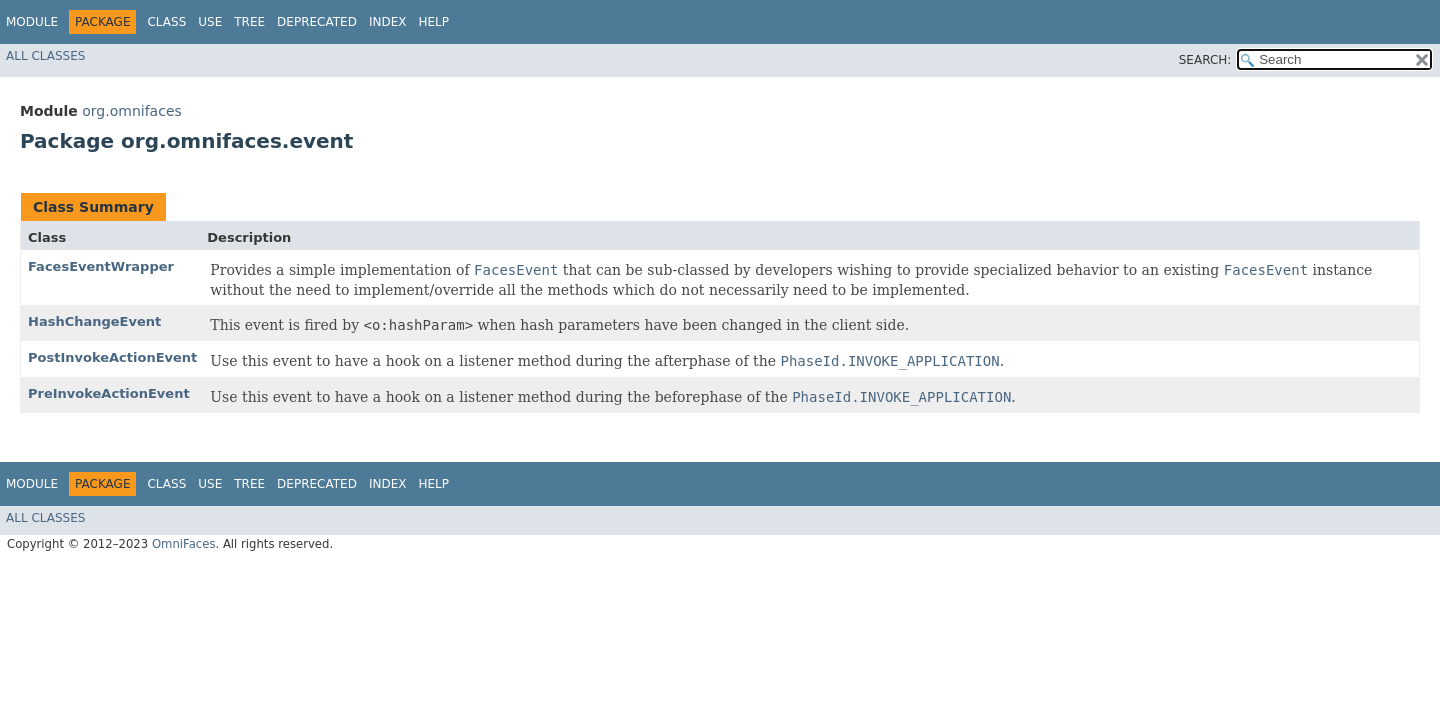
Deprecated (317, 22)
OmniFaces (184, 544)
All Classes (45, 56)
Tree (249, 22)
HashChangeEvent (94, 321)
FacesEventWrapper (101, 266)
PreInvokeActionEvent (109, 393)
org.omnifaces (132, 111)
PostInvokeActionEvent (112, 357)
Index (388, 22)
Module (32, 22)
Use (210, 22)
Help (433, 22)
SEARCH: (1205, 60)
